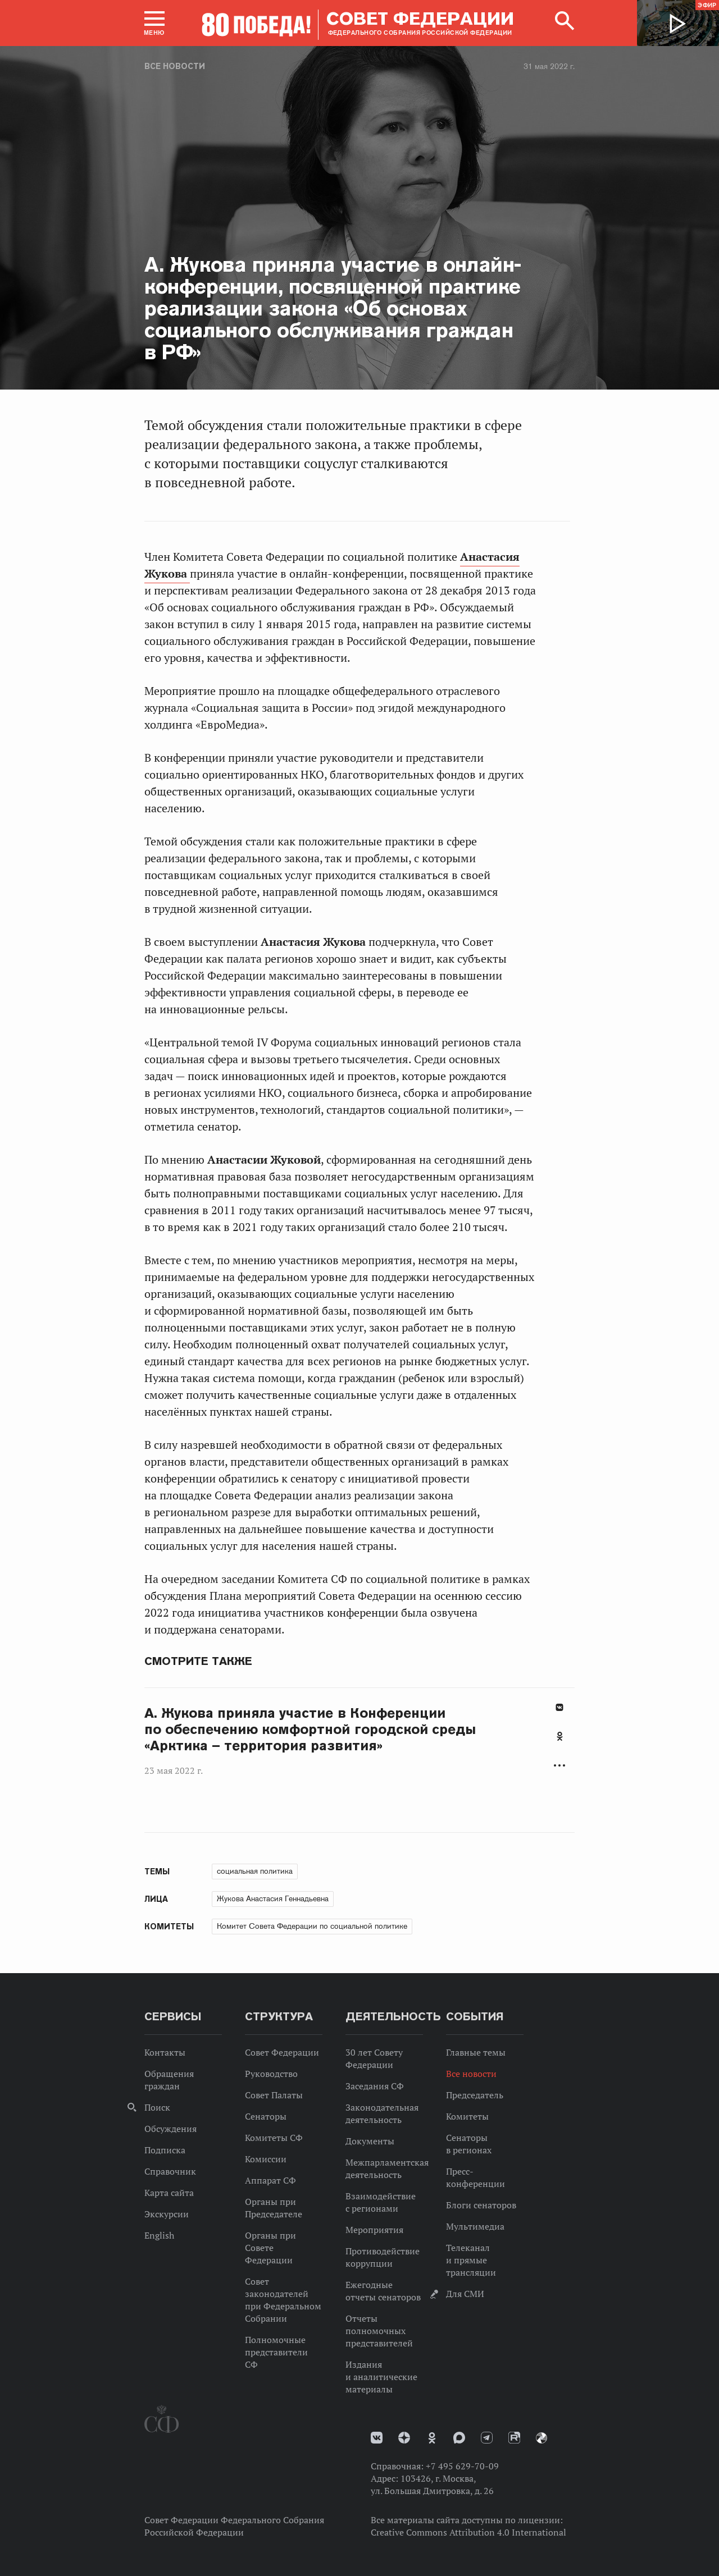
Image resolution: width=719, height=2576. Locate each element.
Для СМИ (465, 2293)
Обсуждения (170, 2128)
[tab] (559, 1742)
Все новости (174, 66)
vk (377, 2438)
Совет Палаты (274, 2095)
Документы (369, 2141)
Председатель (474, 2095)
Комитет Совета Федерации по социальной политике (312, 1926)
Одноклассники (560, 1736)
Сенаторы (265, 2116)
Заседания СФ (374, 2086)
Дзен (404, 2438)
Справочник (170, 2171)
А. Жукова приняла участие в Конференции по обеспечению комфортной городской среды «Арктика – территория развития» (310, 1729)
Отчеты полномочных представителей (379, 2331)
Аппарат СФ (270, 2180)
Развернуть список (559, 1765)
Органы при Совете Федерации (270, 2248)
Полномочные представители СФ (276, 2352)
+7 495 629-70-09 (462, 2466)
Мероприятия (374, 2229)
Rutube (514, 2438)
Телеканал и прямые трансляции (471, 2260)
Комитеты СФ (274, 2137)
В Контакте (559, 1707)
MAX (459, 2438)
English (159, 2235)
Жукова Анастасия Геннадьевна (273, 1898)
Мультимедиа (475, 2226)
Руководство (271, 2073)
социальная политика (255, 1871)
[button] (154, 23)
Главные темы (476, 2052)
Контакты (164, 2052)
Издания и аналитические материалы (381, 2377)
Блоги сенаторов (481, 2205)
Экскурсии (166, 2214)
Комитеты (467, 2116)
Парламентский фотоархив (541, 2438)
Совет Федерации (282, 2052)
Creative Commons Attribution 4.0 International (468, 2532)
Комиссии (265, 2159)
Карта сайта (169, 2192)
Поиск (157, 2107)
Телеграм (487, 2438)
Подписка (164, 2150)
